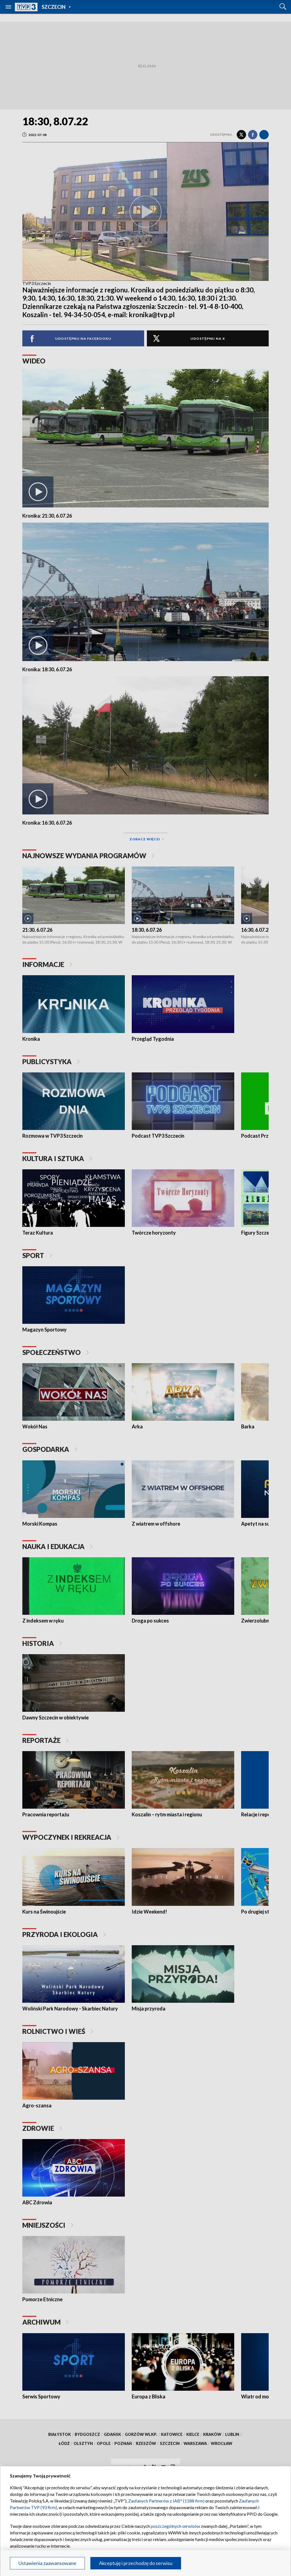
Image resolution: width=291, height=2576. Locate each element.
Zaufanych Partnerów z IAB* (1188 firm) (166, 2500)
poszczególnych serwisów (175, 2526)
